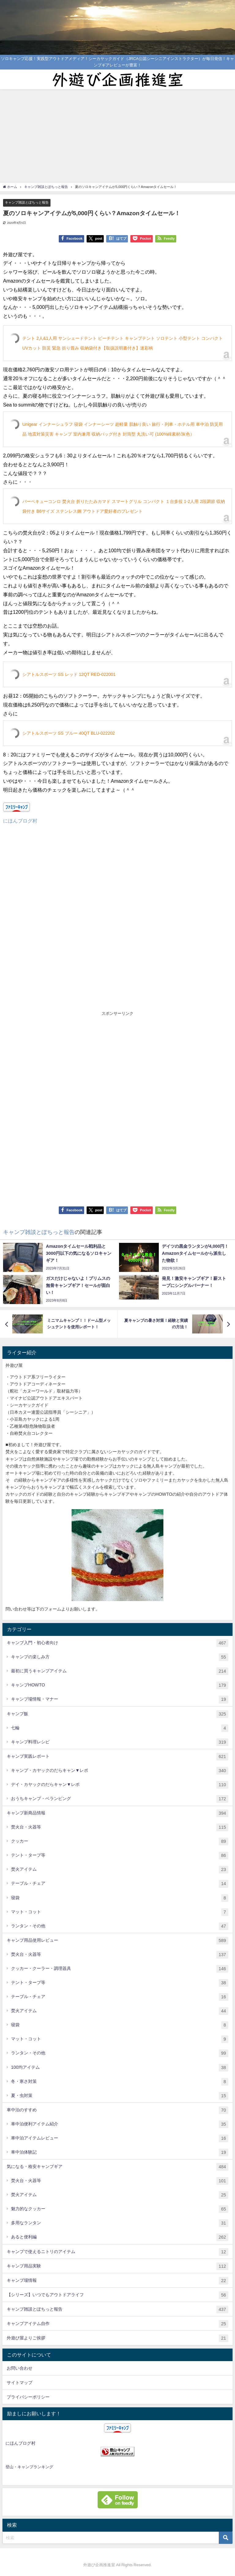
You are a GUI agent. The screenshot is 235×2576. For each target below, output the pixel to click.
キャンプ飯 (117, 1714)
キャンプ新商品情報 (117, 1813)
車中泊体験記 (119, 2152)
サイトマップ (19, 2382)
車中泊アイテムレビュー (119, 2138)
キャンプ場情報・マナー (119, 1699)
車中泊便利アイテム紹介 (119, 2124)
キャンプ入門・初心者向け (117, 1643)
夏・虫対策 (119, 2096)
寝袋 (119, 1898)
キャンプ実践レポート (117, 1756)
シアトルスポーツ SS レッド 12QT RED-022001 (69, 674)
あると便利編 (119, 2237)
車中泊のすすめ (117, 2110)
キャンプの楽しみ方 (119, 1657)
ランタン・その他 (119, 1926)
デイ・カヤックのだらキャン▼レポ (119, 1785)
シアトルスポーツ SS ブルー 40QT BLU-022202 (68, 733)
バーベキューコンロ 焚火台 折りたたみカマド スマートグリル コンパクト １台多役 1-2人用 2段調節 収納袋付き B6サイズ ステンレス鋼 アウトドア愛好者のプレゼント (123, 506)
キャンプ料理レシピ (119, 1742)
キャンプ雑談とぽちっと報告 (27, 202)
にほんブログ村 (20, 820)
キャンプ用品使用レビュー (117, 1940)
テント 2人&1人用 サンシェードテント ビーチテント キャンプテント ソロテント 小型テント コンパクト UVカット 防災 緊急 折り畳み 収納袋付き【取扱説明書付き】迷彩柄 (122, 343)
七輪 (119, 1728)
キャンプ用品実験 (117, 2266)
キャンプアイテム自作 (117, 2324)
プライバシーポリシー (28, 2397)
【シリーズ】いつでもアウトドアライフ (117, 2295)
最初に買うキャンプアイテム (119, 1671)
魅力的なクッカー (119, 2209)
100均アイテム (119, 2068)
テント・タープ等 (119, 1855)
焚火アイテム (119, 1869)
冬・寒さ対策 (119, 2082)
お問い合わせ (19, 2368)
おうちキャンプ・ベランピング (119, 1799)
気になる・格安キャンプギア (117, 2167)
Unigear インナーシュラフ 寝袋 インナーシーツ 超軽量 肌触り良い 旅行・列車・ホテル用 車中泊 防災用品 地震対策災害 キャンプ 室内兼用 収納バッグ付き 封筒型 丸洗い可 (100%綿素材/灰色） (122, 429)
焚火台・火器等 (119, 1827)
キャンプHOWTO (119, 1685)
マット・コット (119, 1912)
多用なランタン (119, 2223)
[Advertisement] (117, 135)
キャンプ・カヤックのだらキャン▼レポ (119, 1771)
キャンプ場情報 (117, 2281)
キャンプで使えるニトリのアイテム (117, 2252)
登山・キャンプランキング (29, 2467)
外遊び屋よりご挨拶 (117, 2338)
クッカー (119, 1841)
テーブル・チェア (119, 1884)
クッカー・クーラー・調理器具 (119, 1969)
